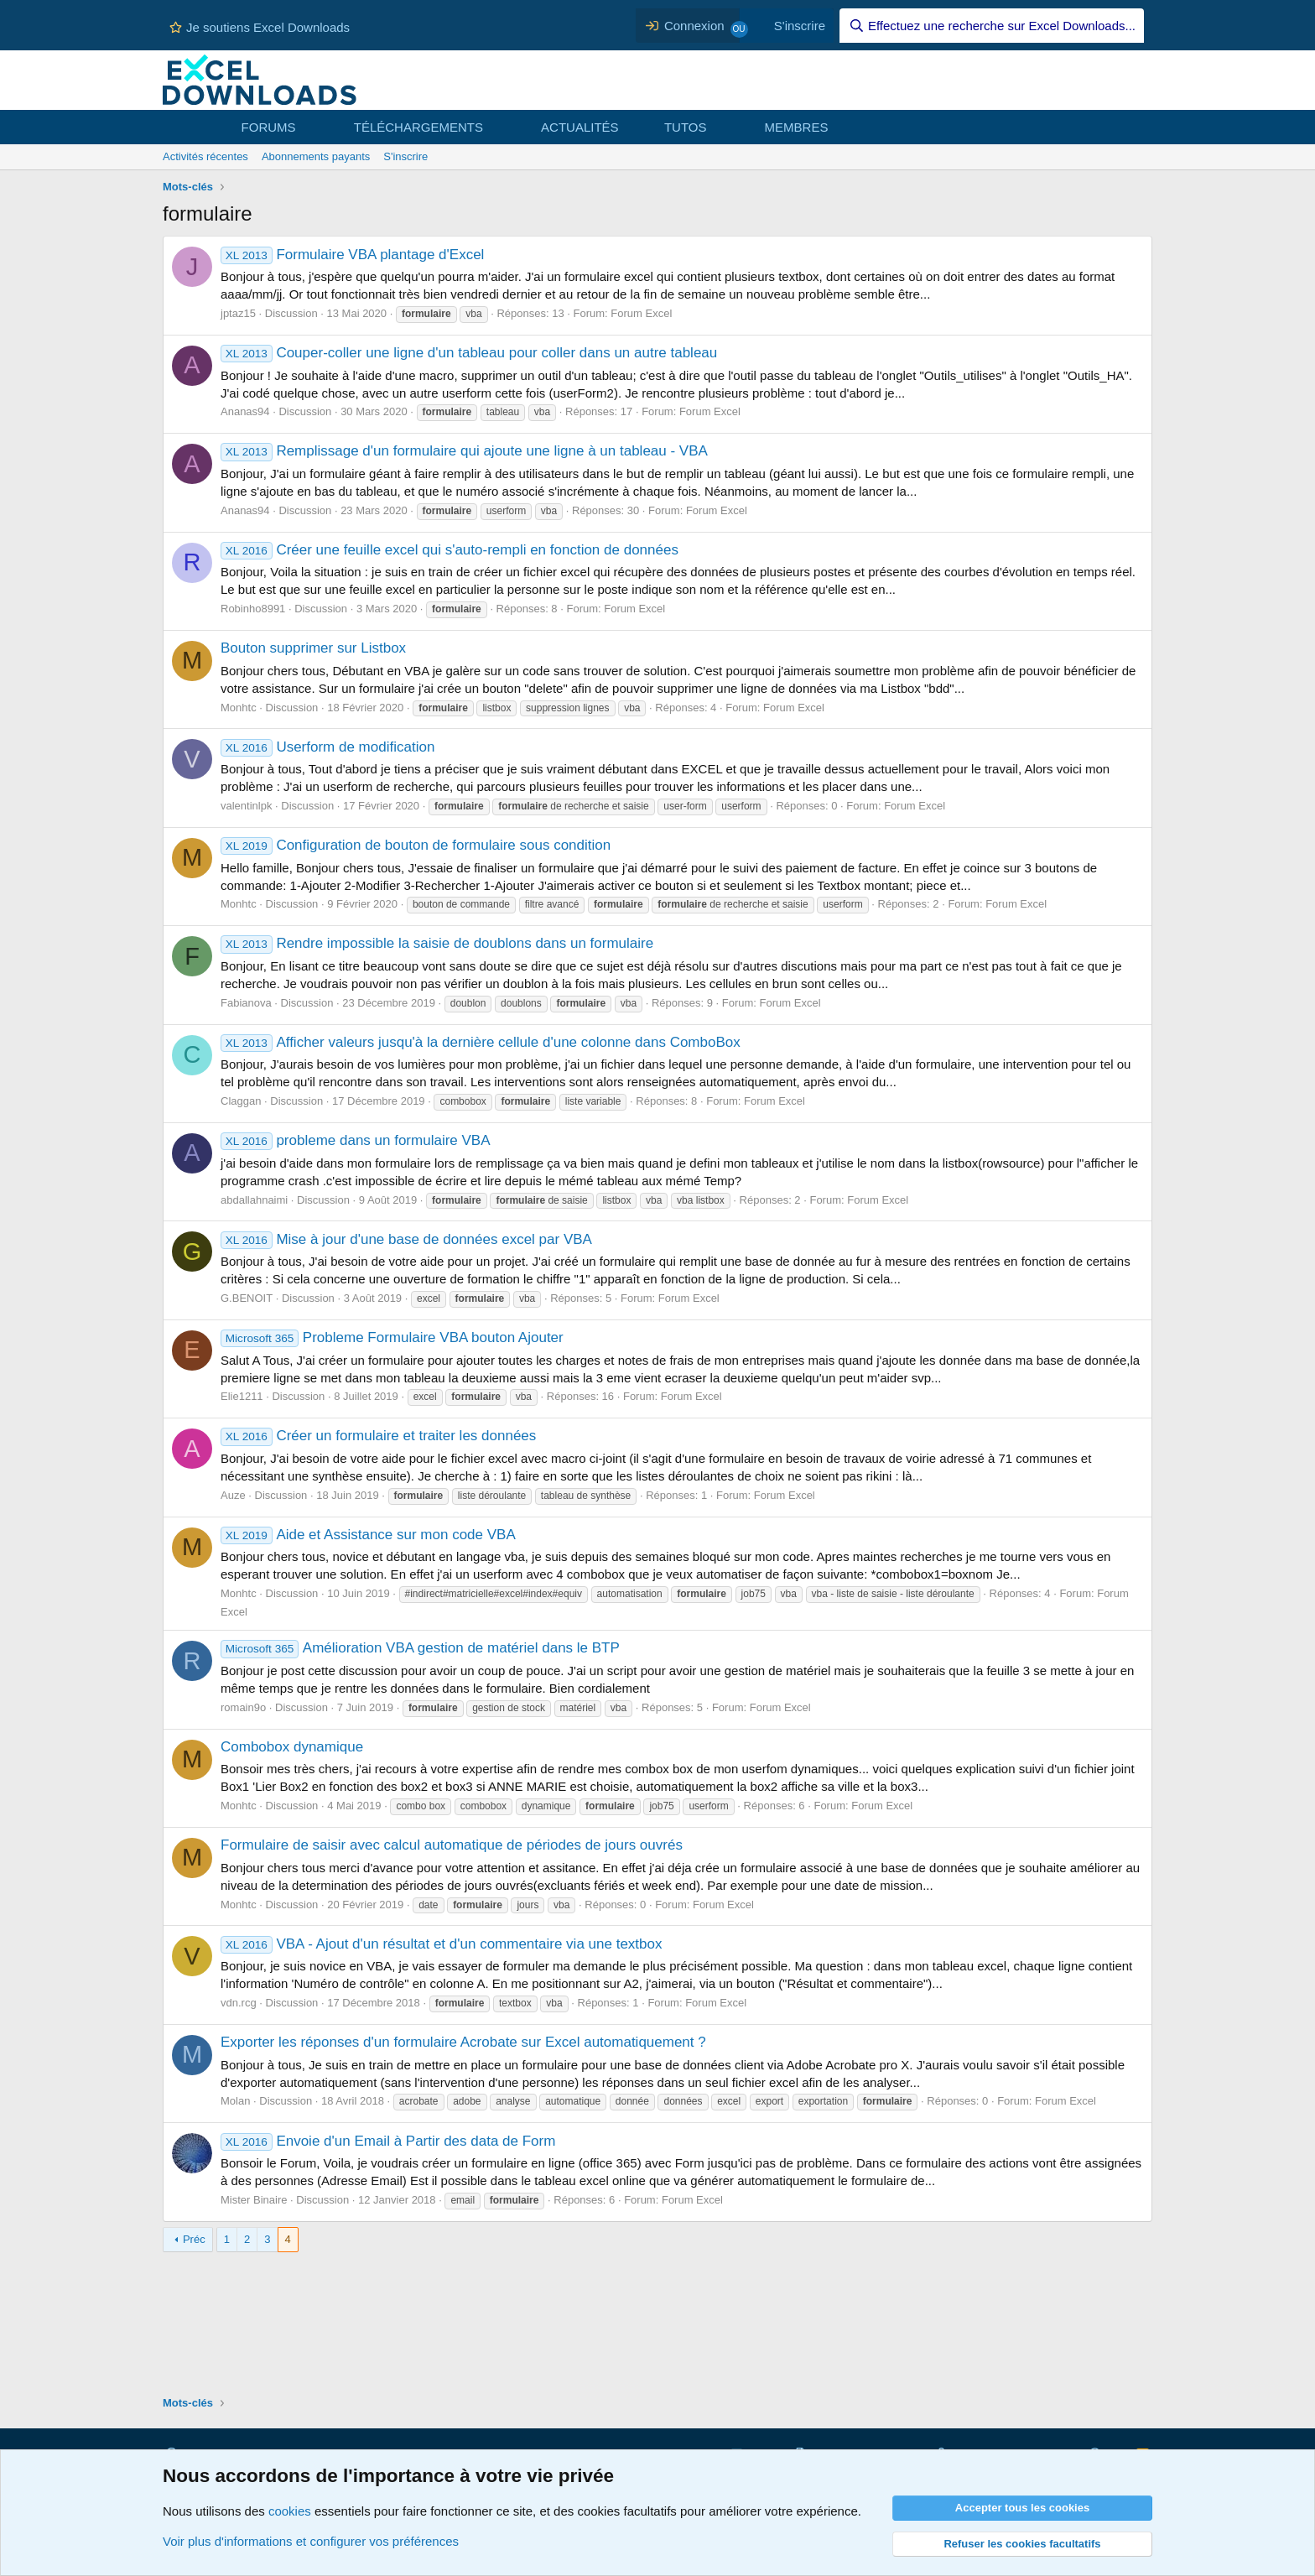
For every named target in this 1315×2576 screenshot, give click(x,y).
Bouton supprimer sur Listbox (313, 648)
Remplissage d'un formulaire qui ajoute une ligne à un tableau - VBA (464, 451)
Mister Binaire (254, 2200)
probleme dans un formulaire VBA (356, 1140)
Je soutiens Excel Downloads (259, 27)
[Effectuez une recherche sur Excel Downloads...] (991, 25)
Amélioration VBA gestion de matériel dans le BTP (420, 1648)
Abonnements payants (316, 156)
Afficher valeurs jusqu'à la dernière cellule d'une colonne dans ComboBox (481, 1042)
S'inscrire (405, 156)
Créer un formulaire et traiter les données (378, 1436)
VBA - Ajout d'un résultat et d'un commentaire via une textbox (441, 1944)
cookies (289, 2511)
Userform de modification (327, 747)
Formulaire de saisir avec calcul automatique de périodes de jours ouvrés (452, 1845)
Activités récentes (205, 156)
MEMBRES (797, 127)
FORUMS (269, 127)
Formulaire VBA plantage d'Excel (352, 255)
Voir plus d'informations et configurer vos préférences (311, 2541)
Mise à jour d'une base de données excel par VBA (406, 1239)
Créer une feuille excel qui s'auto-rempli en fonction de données (449, 550)
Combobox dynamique (292, 1747)
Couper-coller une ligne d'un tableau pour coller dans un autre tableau (469, 353)
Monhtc (239, 707)
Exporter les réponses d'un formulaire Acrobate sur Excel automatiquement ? (463, 2042)
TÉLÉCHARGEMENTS (418, 127)
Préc (194, 2239)
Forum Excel (641, 313)
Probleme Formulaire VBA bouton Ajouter (392, 1337)
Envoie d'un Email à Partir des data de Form (388, 2141)
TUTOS (685, 127)
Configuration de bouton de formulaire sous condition (416, 845)
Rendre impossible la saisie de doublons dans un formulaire (437, 943)
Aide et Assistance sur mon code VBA (368, 1535)
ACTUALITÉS (580, 127)
